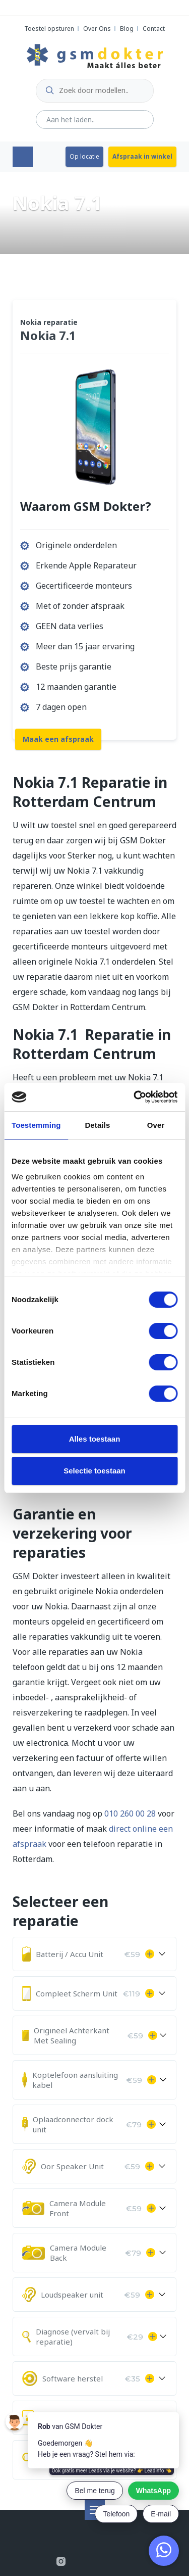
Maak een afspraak (58, 739)
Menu (23, 157)
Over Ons (97, 28)
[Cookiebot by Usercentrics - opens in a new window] (134, 1097)
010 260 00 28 (130, 1813)
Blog (127, 28)
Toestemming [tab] (36, 1125)
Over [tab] (156, 1125)
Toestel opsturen (49, 28)
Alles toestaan (94, 1439)
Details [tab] (97, 1125)
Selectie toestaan (94, 1470)
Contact (154, 28)
